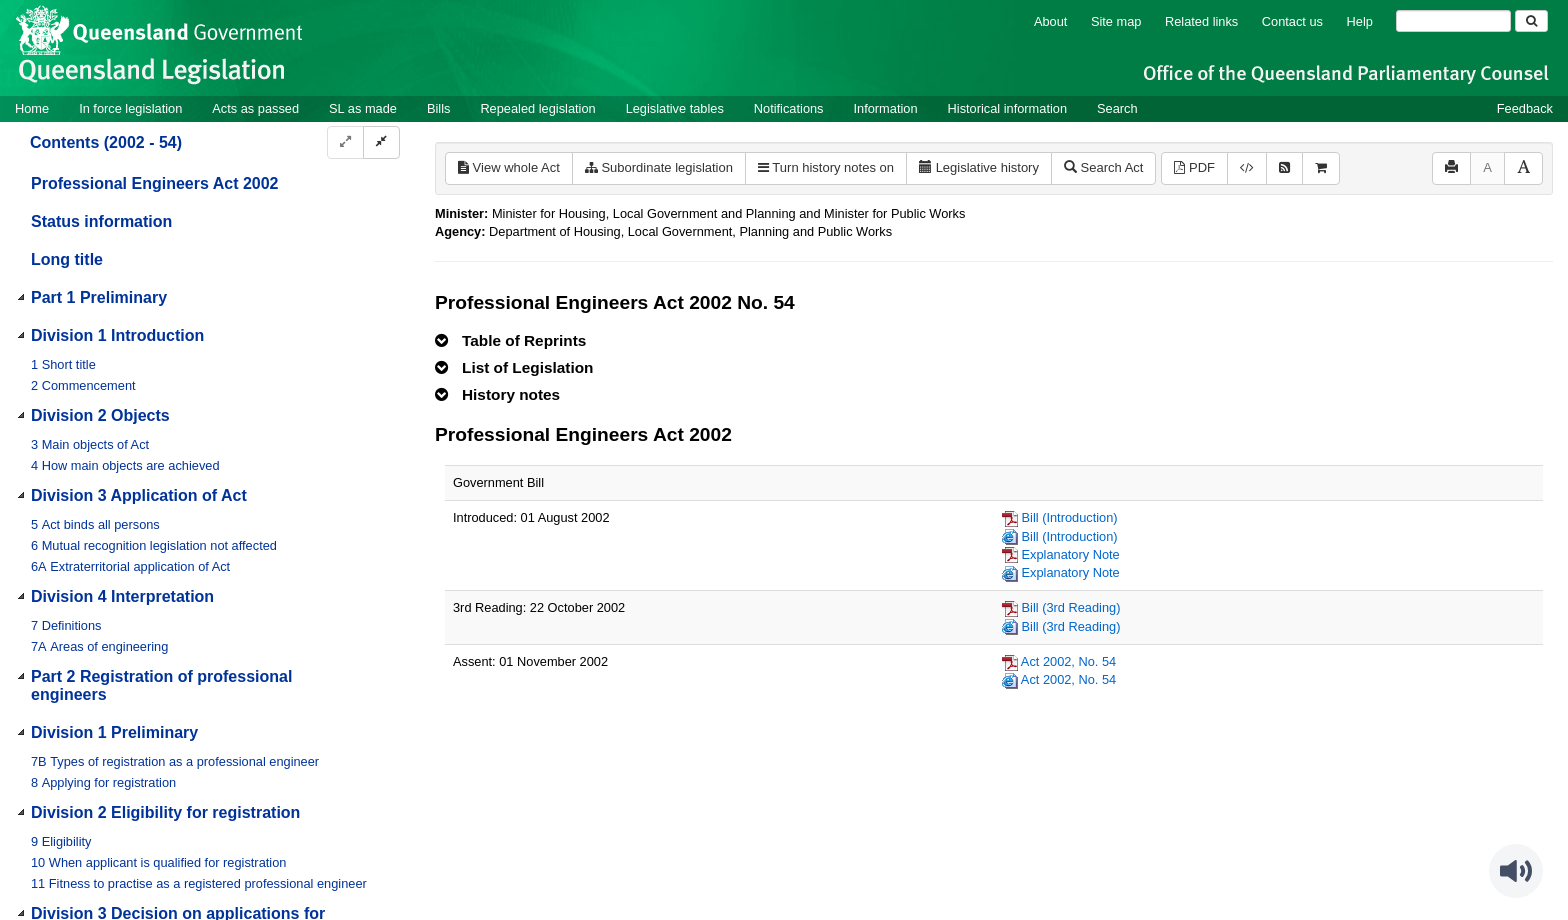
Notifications (789, 108)
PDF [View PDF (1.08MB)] (1194, 167)
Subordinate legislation (659, 167)
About (1050, 21)
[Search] (1453, 21)
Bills (438, 108)
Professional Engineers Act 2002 (155, 183)
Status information (101, 221)
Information (886, 108)
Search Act (1103, 167)
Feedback (1525, 108)
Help (1360, 21)
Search (1117, 108)
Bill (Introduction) (1070, 517)
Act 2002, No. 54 (1068, 661)
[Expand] (345, 142)
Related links (1201, 21)
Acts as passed (255, 108)
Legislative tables (675, 108)
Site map (1116, 21)
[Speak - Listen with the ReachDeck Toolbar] (1516, 871)
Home (32, 108)
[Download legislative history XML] (1247, 168)
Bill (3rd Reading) (1071, 607)
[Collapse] (381, 142)
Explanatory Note (1071, 554)
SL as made (363, 108)
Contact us (1292, 21)
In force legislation (130, 108)
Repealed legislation (537, 108)
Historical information (1007, 108)
